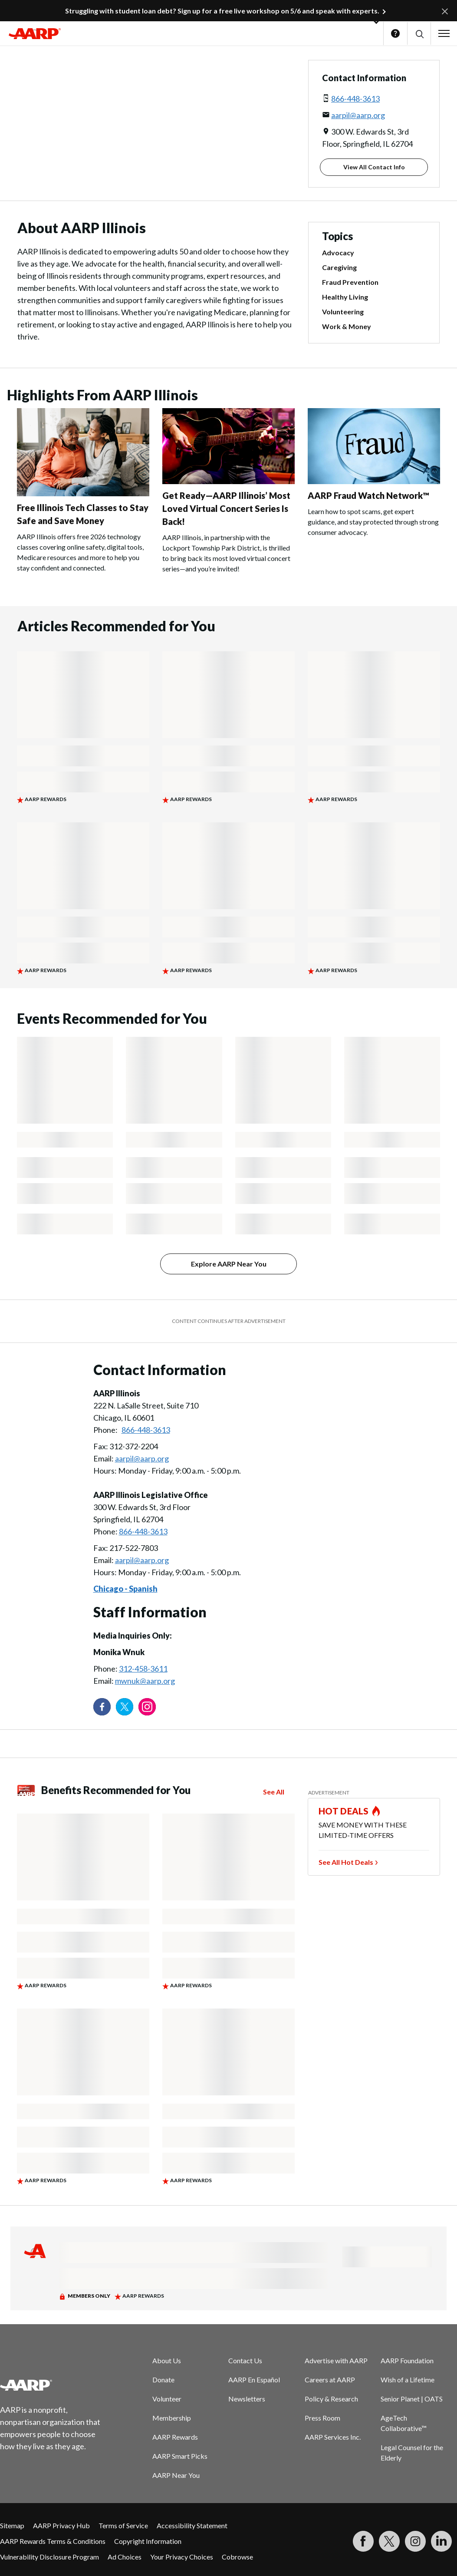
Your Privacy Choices (181, 2557)
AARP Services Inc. (333, 2437)
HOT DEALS (344, 1811)
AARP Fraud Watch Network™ (368, 495)
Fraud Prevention (350, 282)
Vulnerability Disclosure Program (49, 2557)
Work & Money (346, 326)
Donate (163, 2379)
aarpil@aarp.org (358, 115)
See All (273, 1792)
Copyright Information (147, 2541)
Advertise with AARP (336, 2360)
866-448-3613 (355, 98)
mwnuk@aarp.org (145, 1680)
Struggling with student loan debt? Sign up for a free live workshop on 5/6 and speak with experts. (222, 11)
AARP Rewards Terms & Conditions (52, 2541)
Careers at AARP (330, 2379)
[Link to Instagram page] (147, 1706)
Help (395, 33)
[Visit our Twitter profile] (124, 1706)
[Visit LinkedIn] (441, 2541)
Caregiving (339, 267)
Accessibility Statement (192, 2525)
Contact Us (245, 2360)
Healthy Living (345, 297)
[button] (419, 33)
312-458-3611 (143, 1668)
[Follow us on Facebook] (102, 1706)
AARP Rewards (175, 2437)
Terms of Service (123, 2525)
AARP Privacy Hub (61, 2525)
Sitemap (12, 2525)
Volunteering (343, 311)
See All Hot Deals (346, 1862)
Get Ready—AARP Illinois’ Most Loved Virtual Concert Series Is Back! (226, 508)
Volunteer (166, 2399)
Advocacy (338, 252)
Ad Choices (124, 2557)
